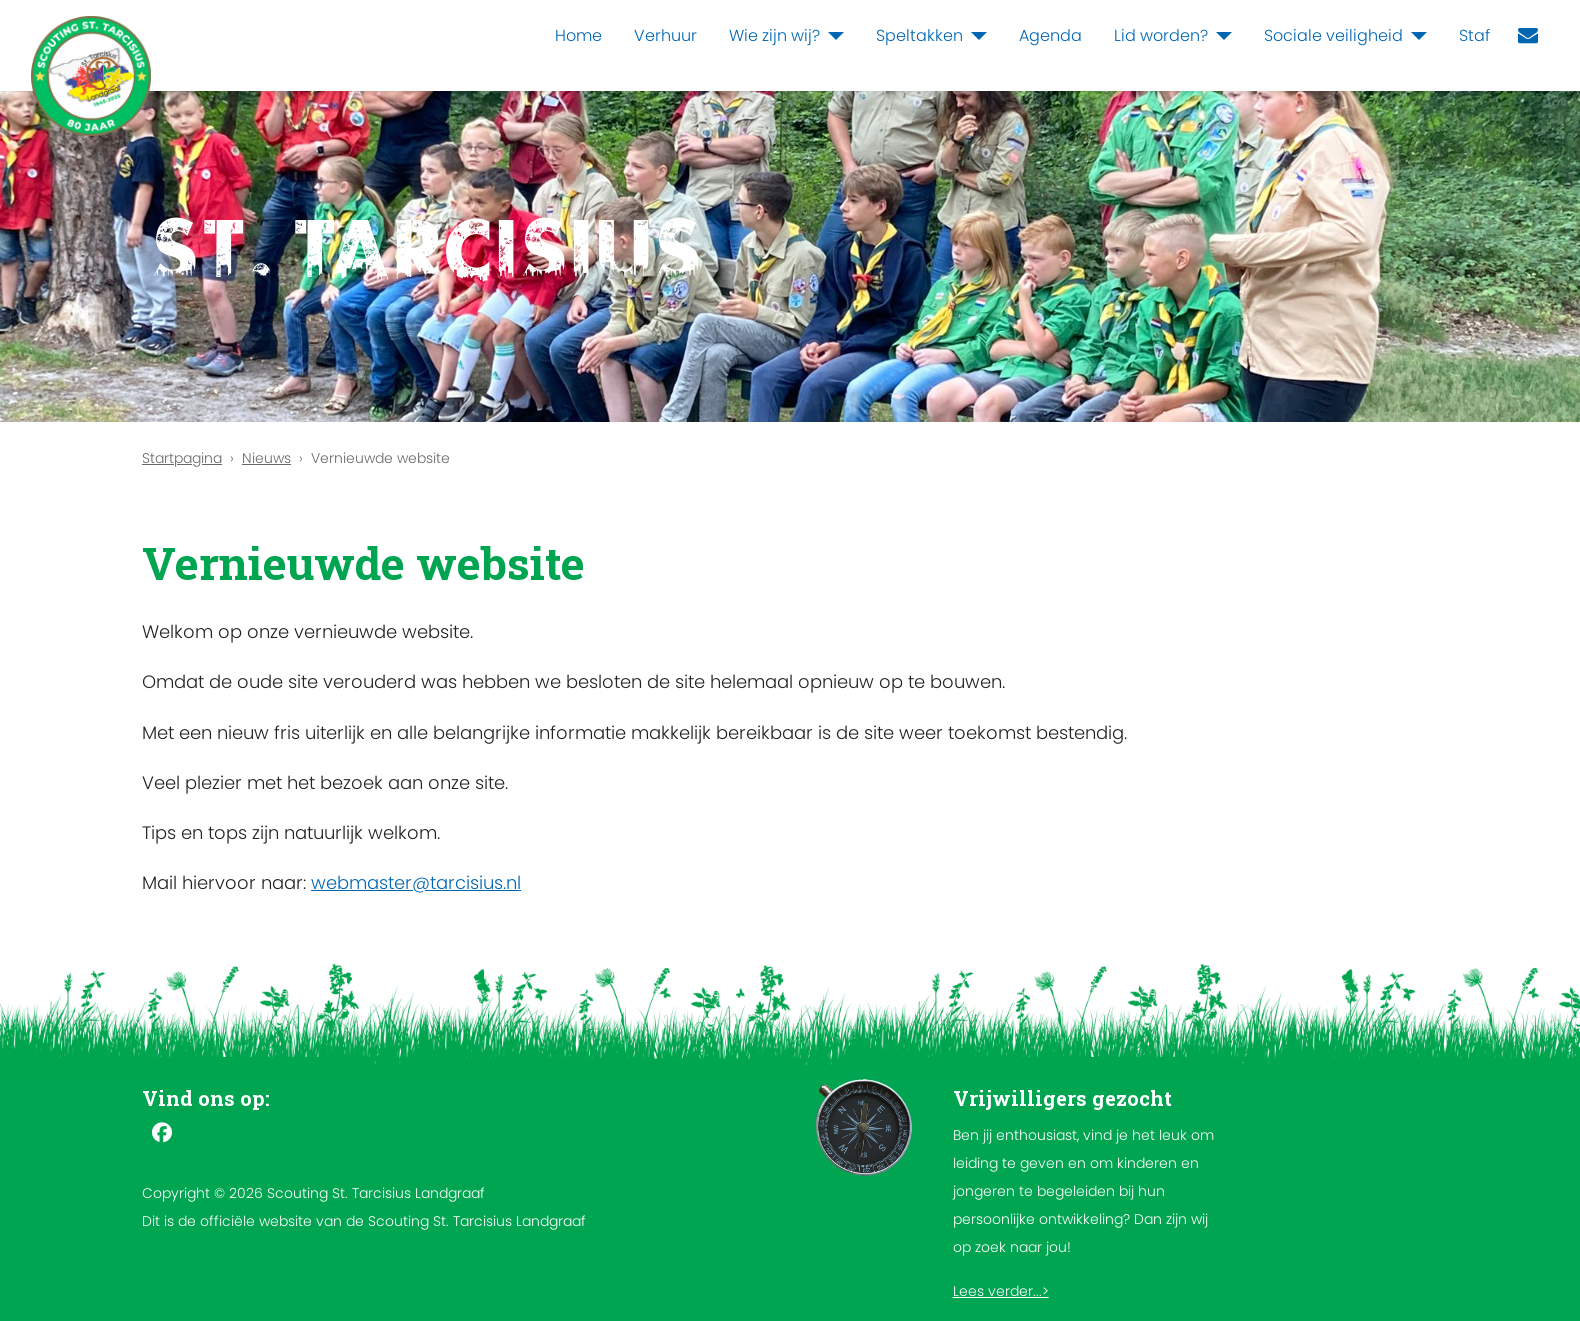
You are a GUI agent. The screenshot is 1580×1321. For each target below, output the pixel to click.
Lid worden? (1161, 35)
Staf (1474, 35)
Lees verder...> (1001, 1291)
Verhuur (665, 35)
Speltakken (919, 35)
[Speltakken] (975, 36)
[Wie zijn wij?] (832, 36)
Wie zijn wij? (774, 35)
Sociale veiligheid (1333, 35)
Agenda (1050, 35)
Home (578, 35)
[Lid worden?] (1220, 36)
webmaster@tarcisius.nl (416, 882)
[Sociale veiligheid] (1415, 36)
